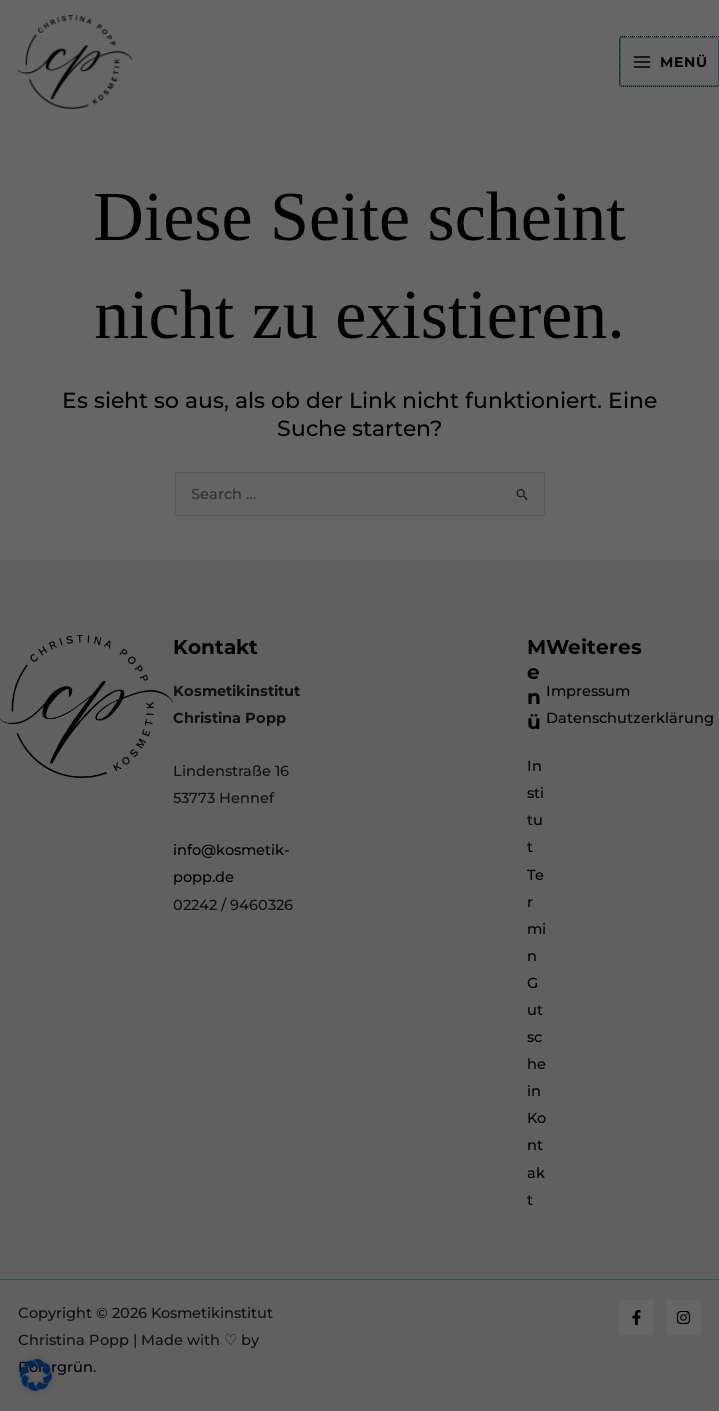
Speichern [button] (359, 626)
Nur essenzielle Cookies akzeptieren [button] (359, 685)
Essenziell (161, 333)
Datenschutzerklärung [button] (369, 791)
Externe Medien (183, 417)
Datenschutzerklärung (183, 274)
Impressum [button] (463, 791)
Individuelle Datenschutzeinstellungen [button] (360, 745)
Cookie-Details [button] (265, 791)
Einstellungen (153, 294)
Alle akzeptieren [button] (359, 567)
